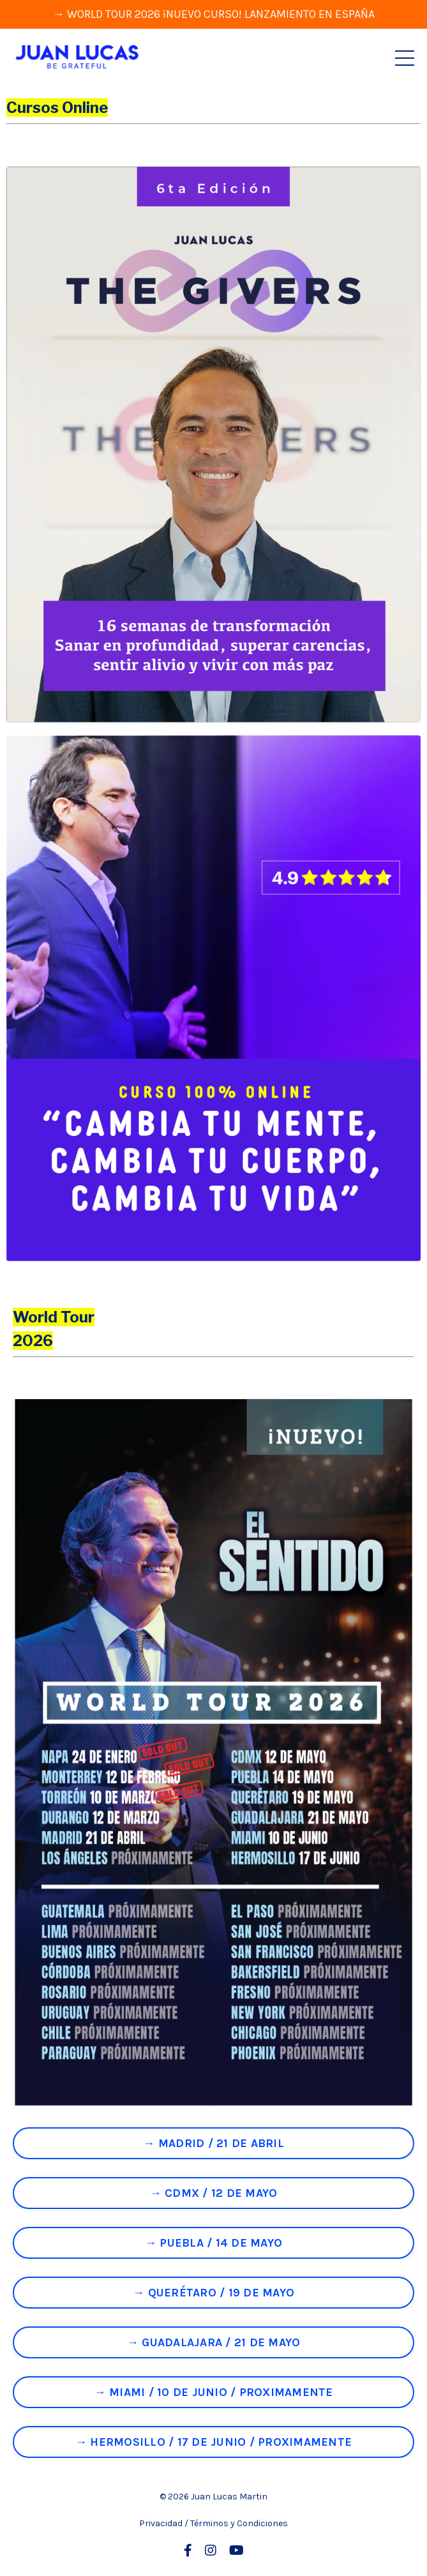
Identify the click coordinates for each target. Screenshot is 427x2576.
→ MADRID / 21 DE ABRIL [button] (213, 2143)
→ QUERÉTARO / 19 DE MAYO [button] (213, 2293)
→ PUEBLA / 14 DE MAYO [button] (213, 2243)
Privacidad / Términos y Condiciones (213, 2523)
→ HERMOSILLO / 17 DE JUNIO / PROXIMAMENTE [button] (213, 2442)
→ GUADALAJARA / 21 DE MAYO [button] (214, 2342)
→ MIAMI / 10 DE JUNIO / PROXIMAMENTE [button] (213, 2392)
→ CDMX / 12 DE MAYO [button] (214, 2193)
